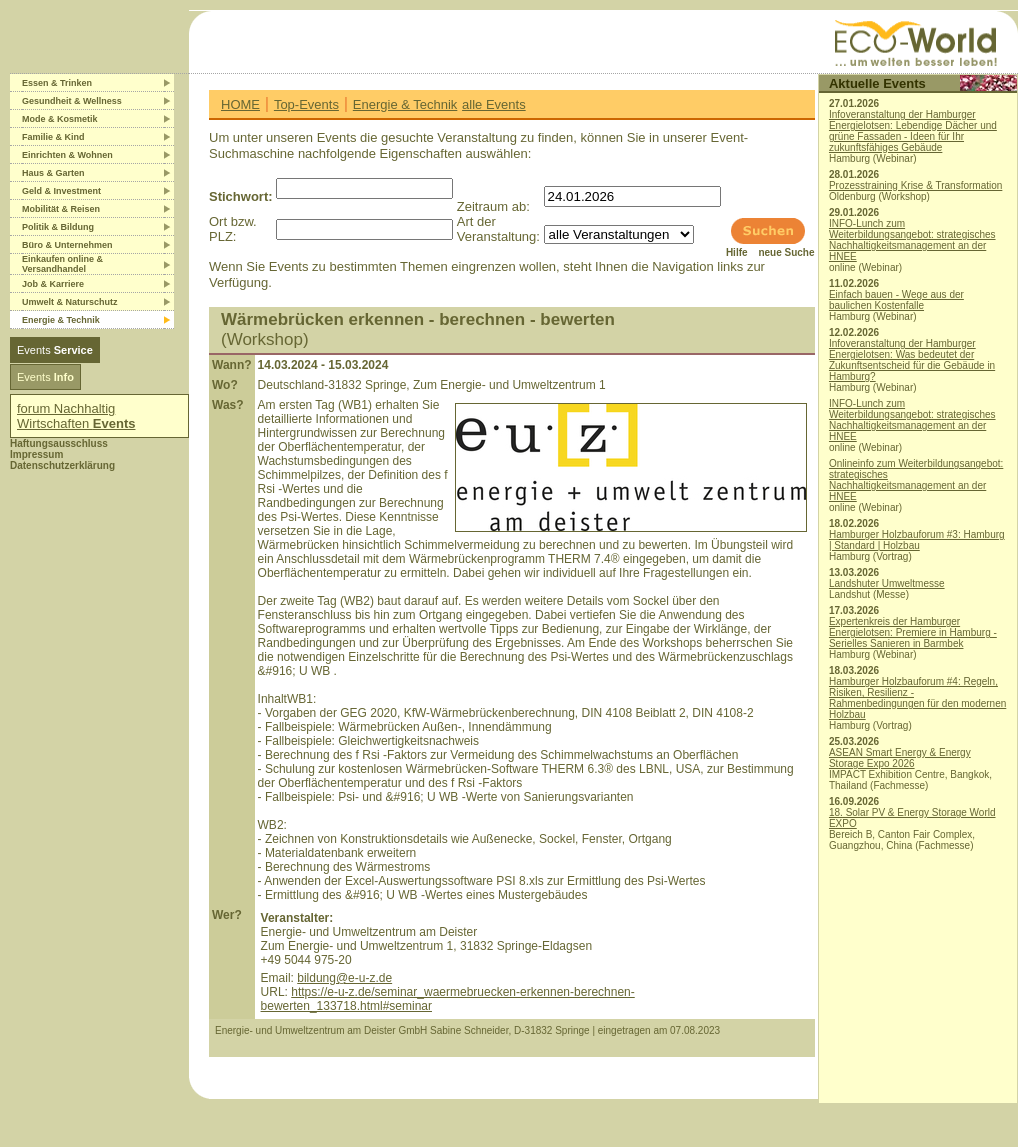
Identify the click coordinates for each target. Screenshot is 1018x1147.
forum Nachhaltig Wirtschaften (76, 416)
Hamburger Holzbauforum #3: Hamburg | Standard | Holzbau (917, 540)
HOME (240, 104)
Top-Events (306, 104)
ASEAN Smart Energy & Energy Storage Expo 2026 (900, 758)
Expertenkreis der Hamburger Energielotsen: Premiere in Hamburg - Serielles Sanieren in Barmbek (913, 632)
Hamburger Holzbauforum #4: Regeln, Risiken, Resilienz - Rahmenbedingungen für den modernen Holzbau (917, 698)
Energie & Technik (405, 104)
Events (55, 350)
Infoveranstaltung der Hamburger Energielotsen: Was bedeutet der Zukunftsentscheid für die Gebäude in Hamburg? (912, 360)
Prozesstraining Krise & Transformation (915, 185)
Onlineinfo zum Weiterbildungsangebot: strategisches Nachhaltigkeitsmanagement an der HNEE (916, 480)
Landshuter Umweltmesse (887, 583)
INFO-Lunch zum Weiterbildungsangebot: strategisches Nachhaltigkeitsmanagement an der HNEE (912, 240)
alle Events (494, 104)
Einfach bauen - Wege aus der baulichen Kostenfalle (896, 300)
